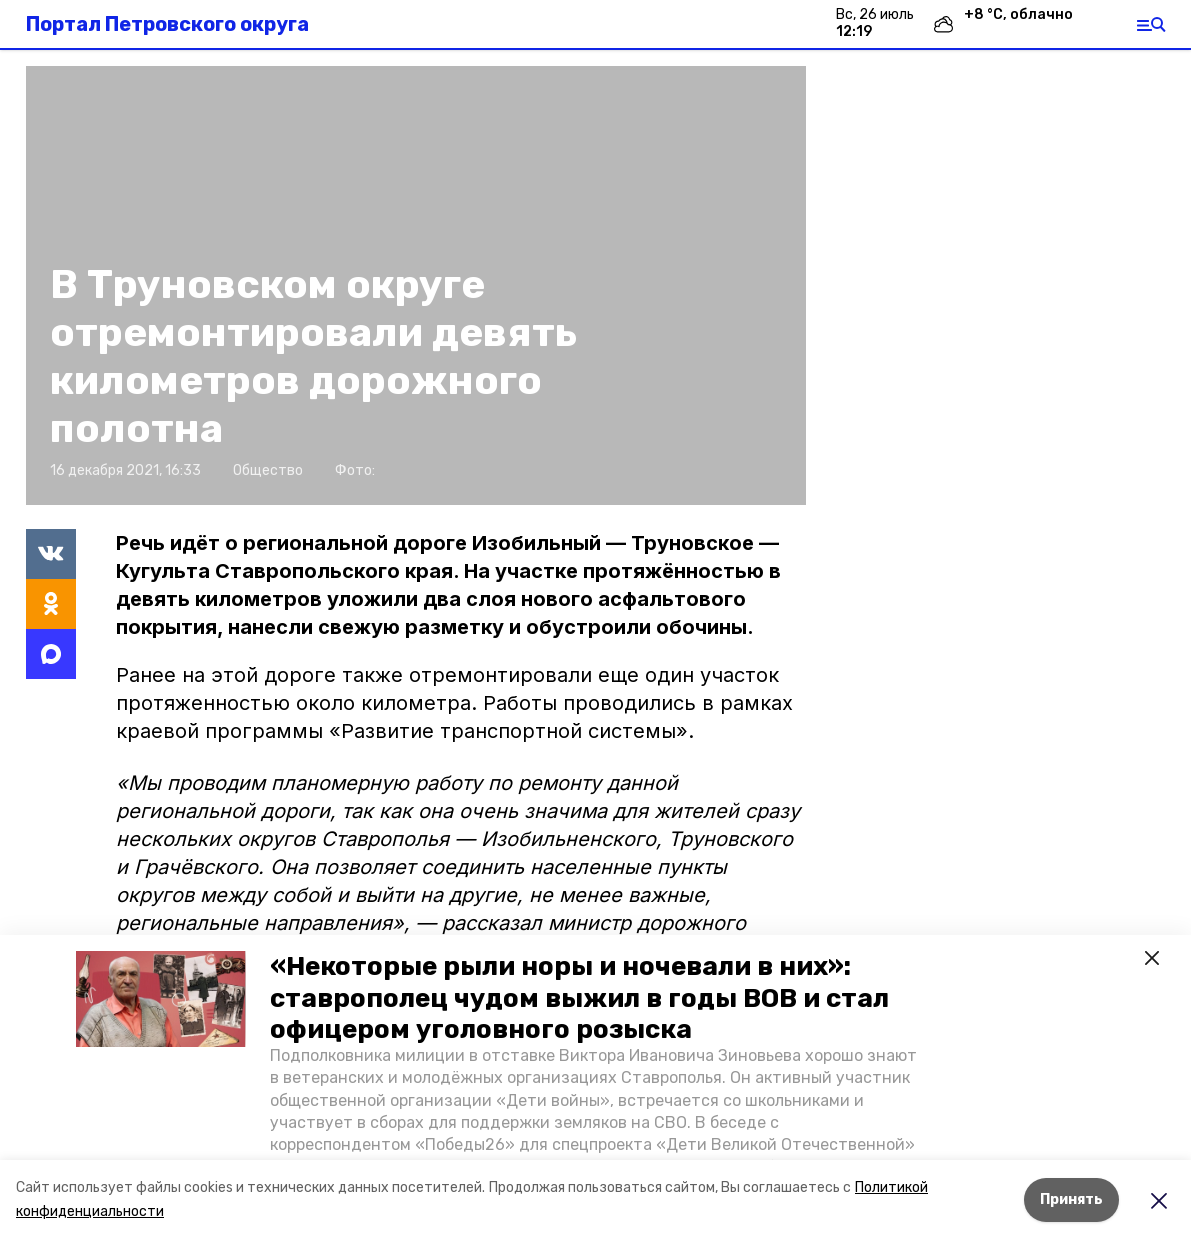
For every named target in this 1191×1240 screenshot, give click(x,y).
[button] (161, 999)
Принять (1071, 1199)
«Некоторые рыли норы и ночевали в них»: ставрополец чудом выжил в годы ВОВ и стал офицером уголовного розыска (579, 997)
